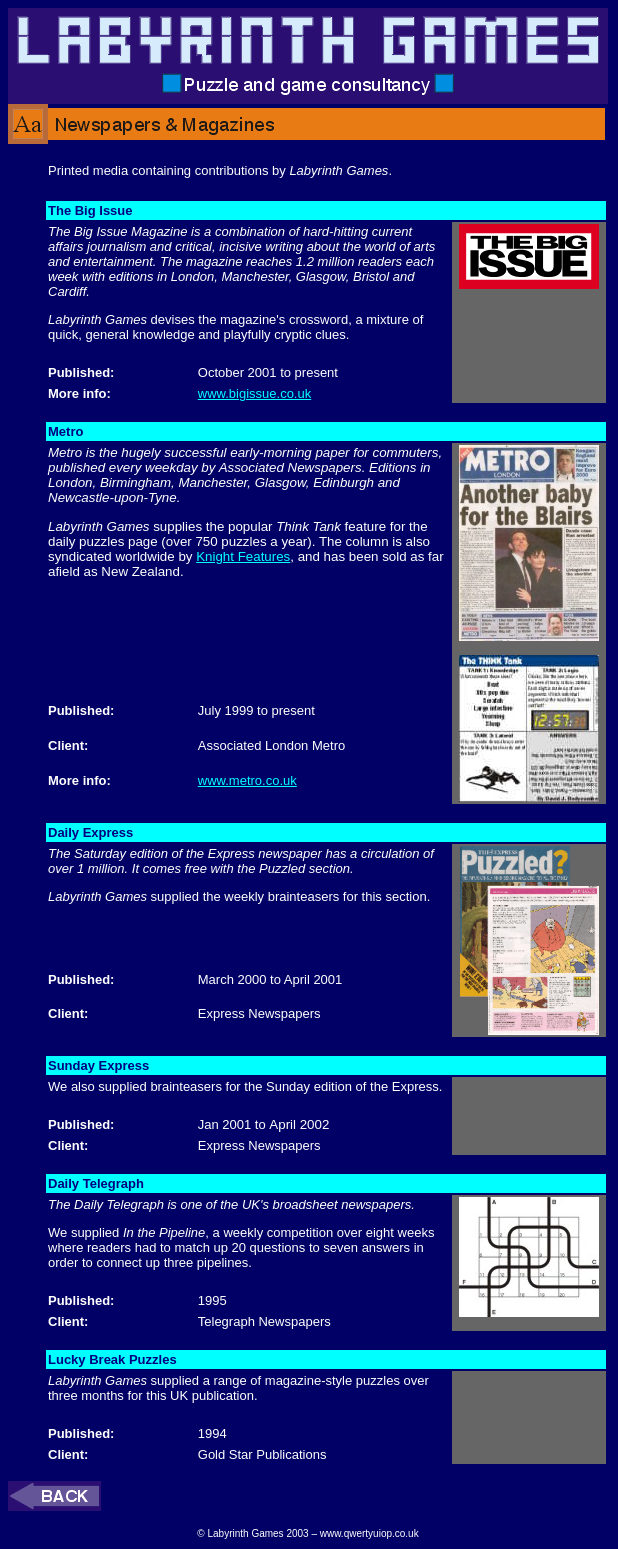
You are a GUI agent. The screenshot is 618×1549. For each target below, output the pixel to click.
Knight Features (243, 556)
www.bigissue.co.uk (254, 393)
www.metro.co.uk (247, 780)
